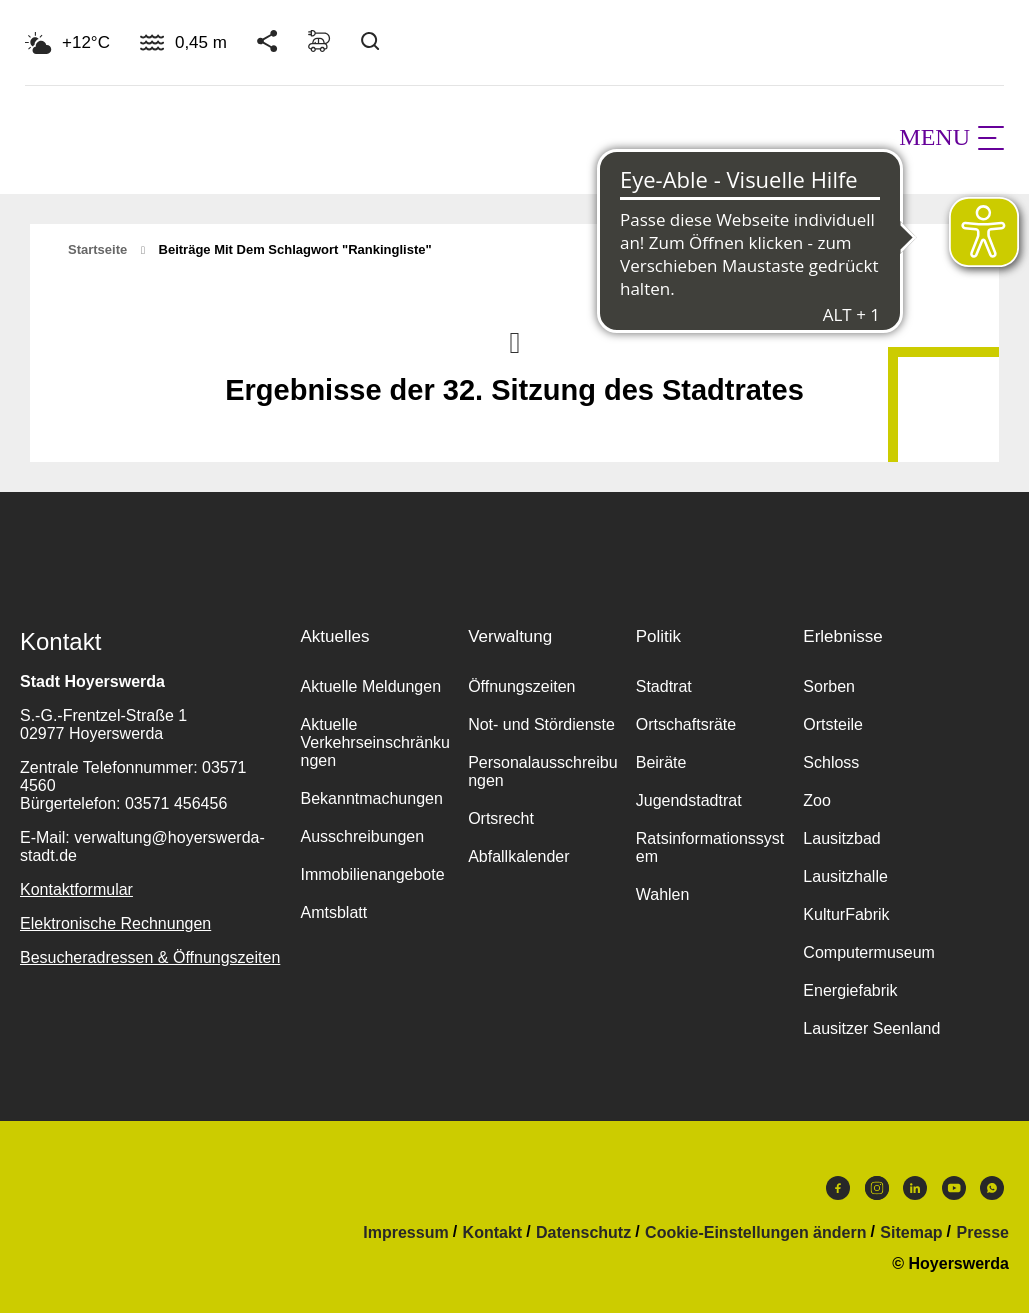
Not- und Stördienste (541, 724)
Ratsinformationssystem (710, 847)
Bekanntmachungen (372, 798)
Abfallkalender (518, 856)
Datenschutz (583, 1233)
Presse (983, 1233)
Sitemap (911, 1233)
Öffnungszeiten (521, 686)
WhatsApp (992, 1188)
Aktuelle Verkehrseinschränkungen (375, 742)
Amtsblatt (334, 912)
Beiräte (661, 762)
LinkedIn (915, 1188)
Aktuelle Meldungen (371, 686)
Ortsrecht (501, 818)
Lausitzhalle (845, 876)
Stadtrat (664, 686)
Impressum (405, 1233)
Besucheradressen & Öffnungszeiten (150, 957)
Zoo (817, 800)
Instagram (877, 1188)
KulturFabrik (846, 914)
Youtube (954, 1188)
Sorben (829, 686)
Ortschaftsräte (686, 724)
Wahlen (663, 894)
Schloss (831, 762)
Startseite (97, 249)
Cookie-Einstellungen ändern (755, 1233)
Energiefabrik (850, 990)
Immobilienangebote (373, 874)
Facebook (838, 1188)
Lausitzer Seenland (871, 1028)
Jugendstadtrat (689, 800)
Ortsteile (833, 724)
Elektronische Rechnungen (115, 923)
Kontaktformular (76, 889)
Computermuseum (869, 952)
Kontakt (493, 1233)
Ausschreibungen (363, 836)
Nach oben (515, 341)
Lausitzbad (841, 838)
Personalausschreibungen (542, 771)
